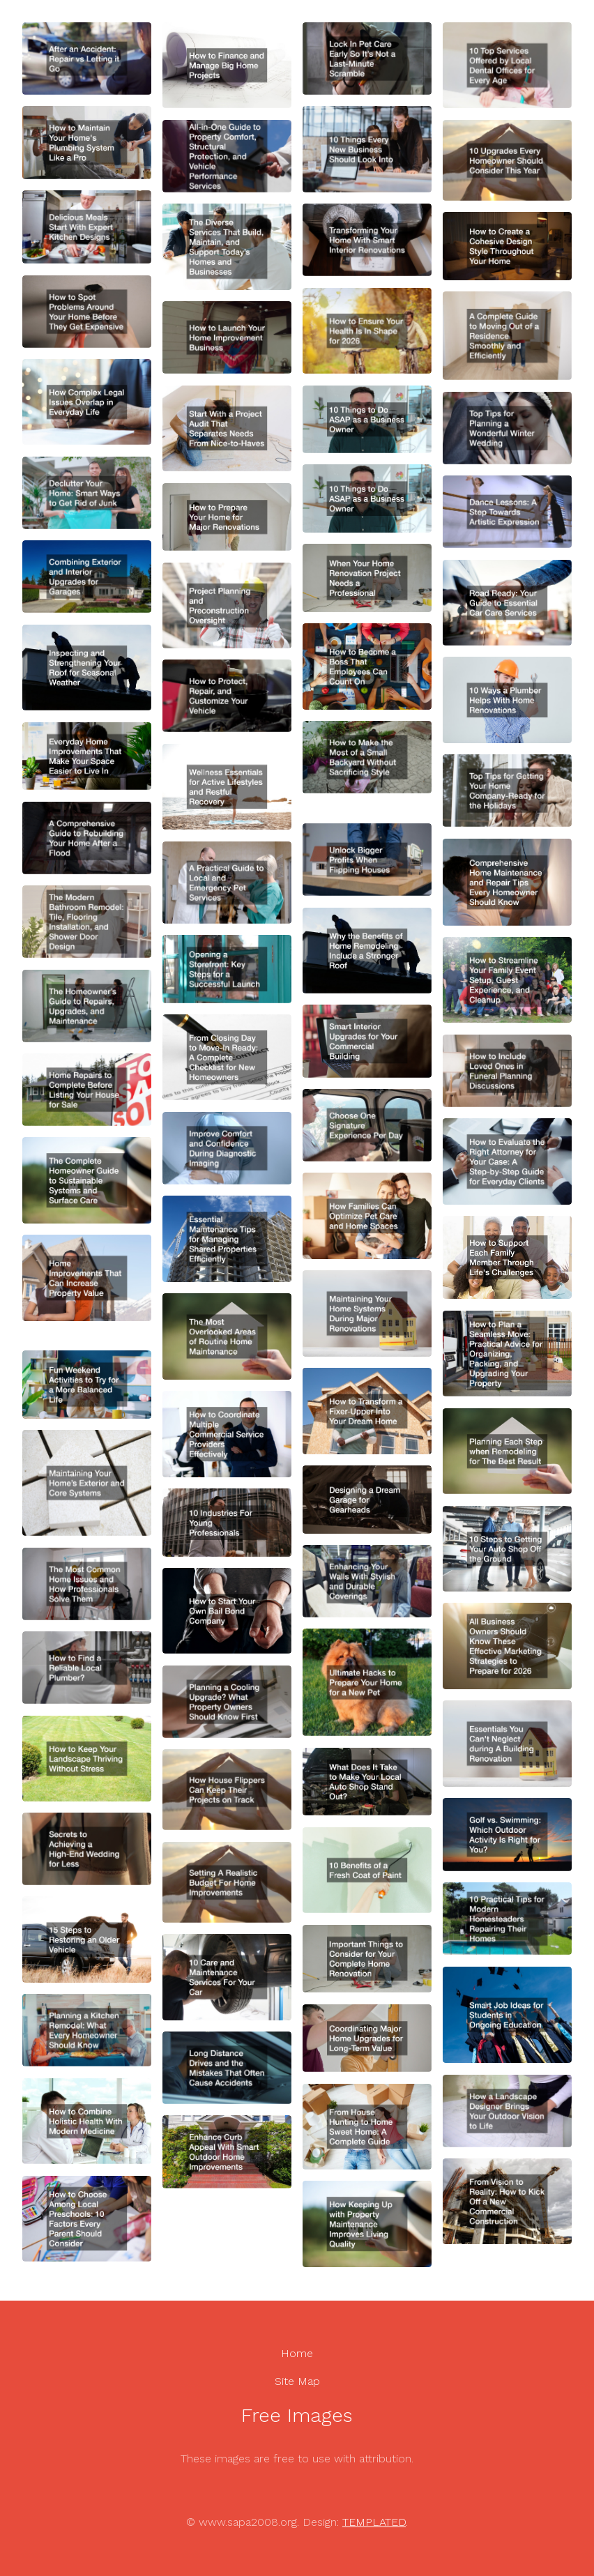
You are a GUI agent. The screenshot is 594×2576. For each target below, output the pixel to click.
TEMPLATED (374, 2522)
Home (297, 2353)
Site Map (297, 2381)
